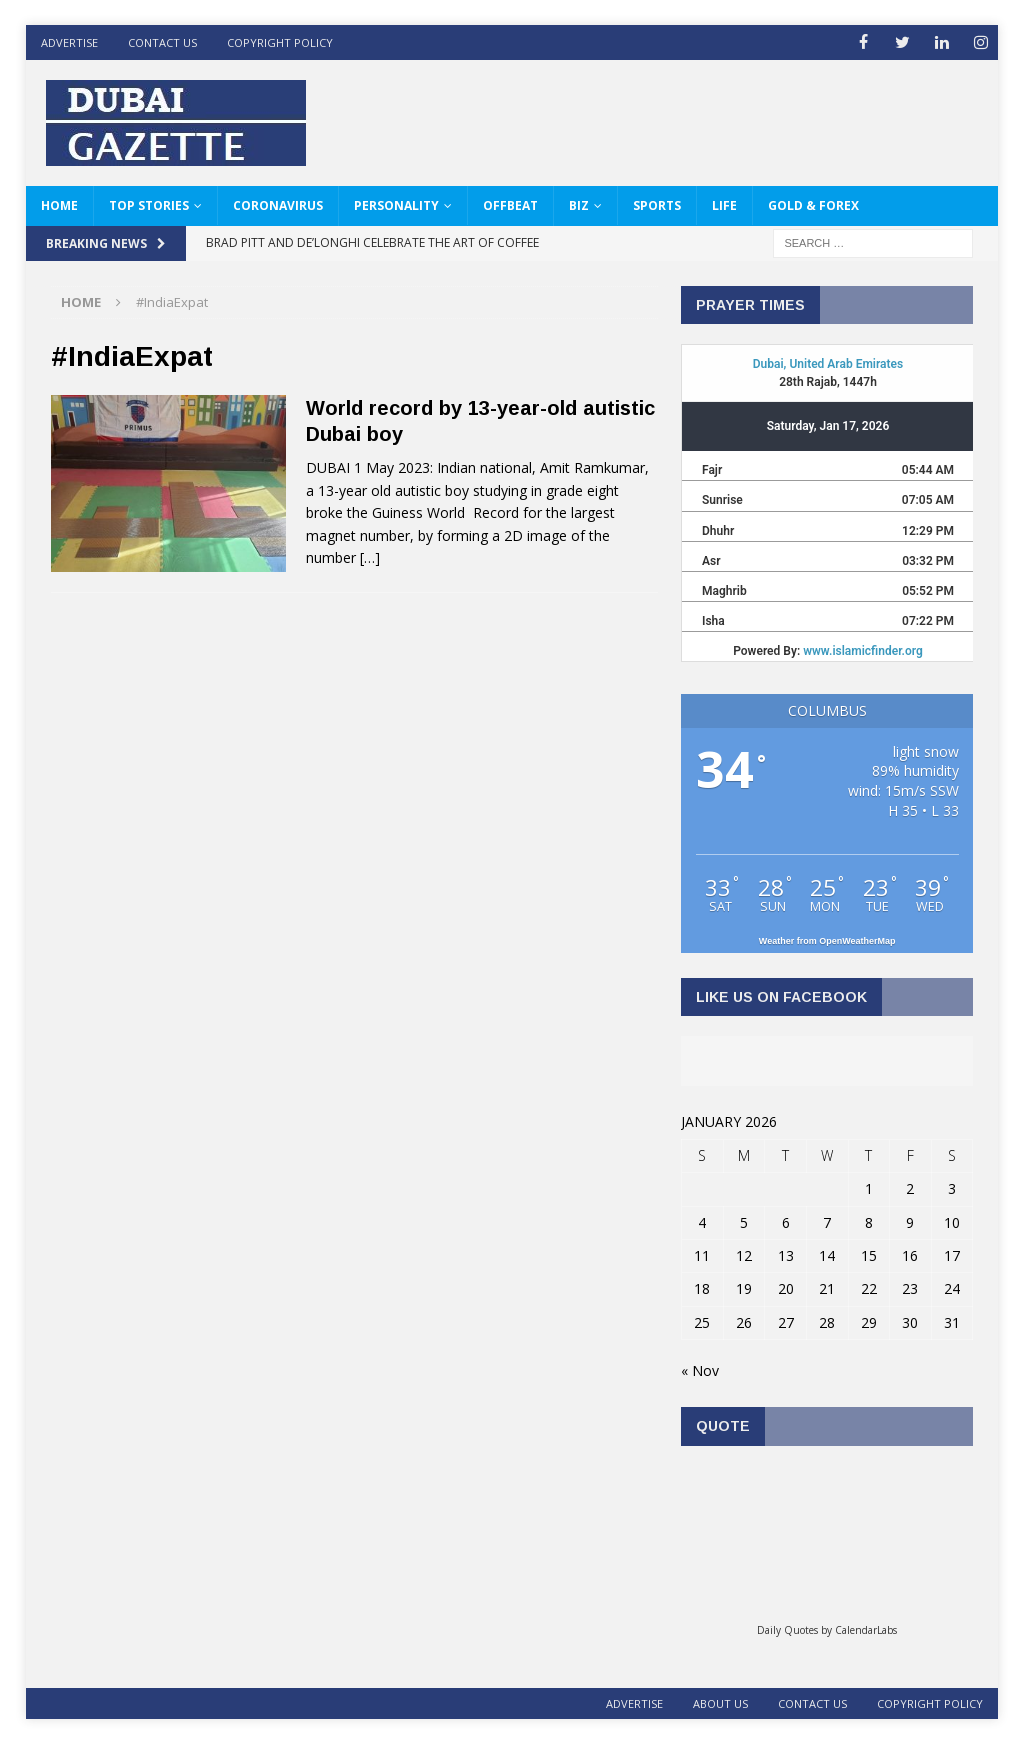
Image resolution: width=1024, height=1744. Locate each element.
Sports (657, 205)
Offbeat (510, 205)
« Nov (700, 1370)
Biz (579, 205)
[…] (370, 557)
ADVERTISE (69, 42)
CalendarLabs (866, 1630)
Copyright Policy (280, 42)
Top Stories (149, 205)
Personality (396, 205)
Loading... (827, 1541)
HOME (59, 205)
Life (724, 205)
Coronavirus (278, 205)
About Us (720, 1703)
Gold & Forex (813, 205)
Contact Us (162, 42)
